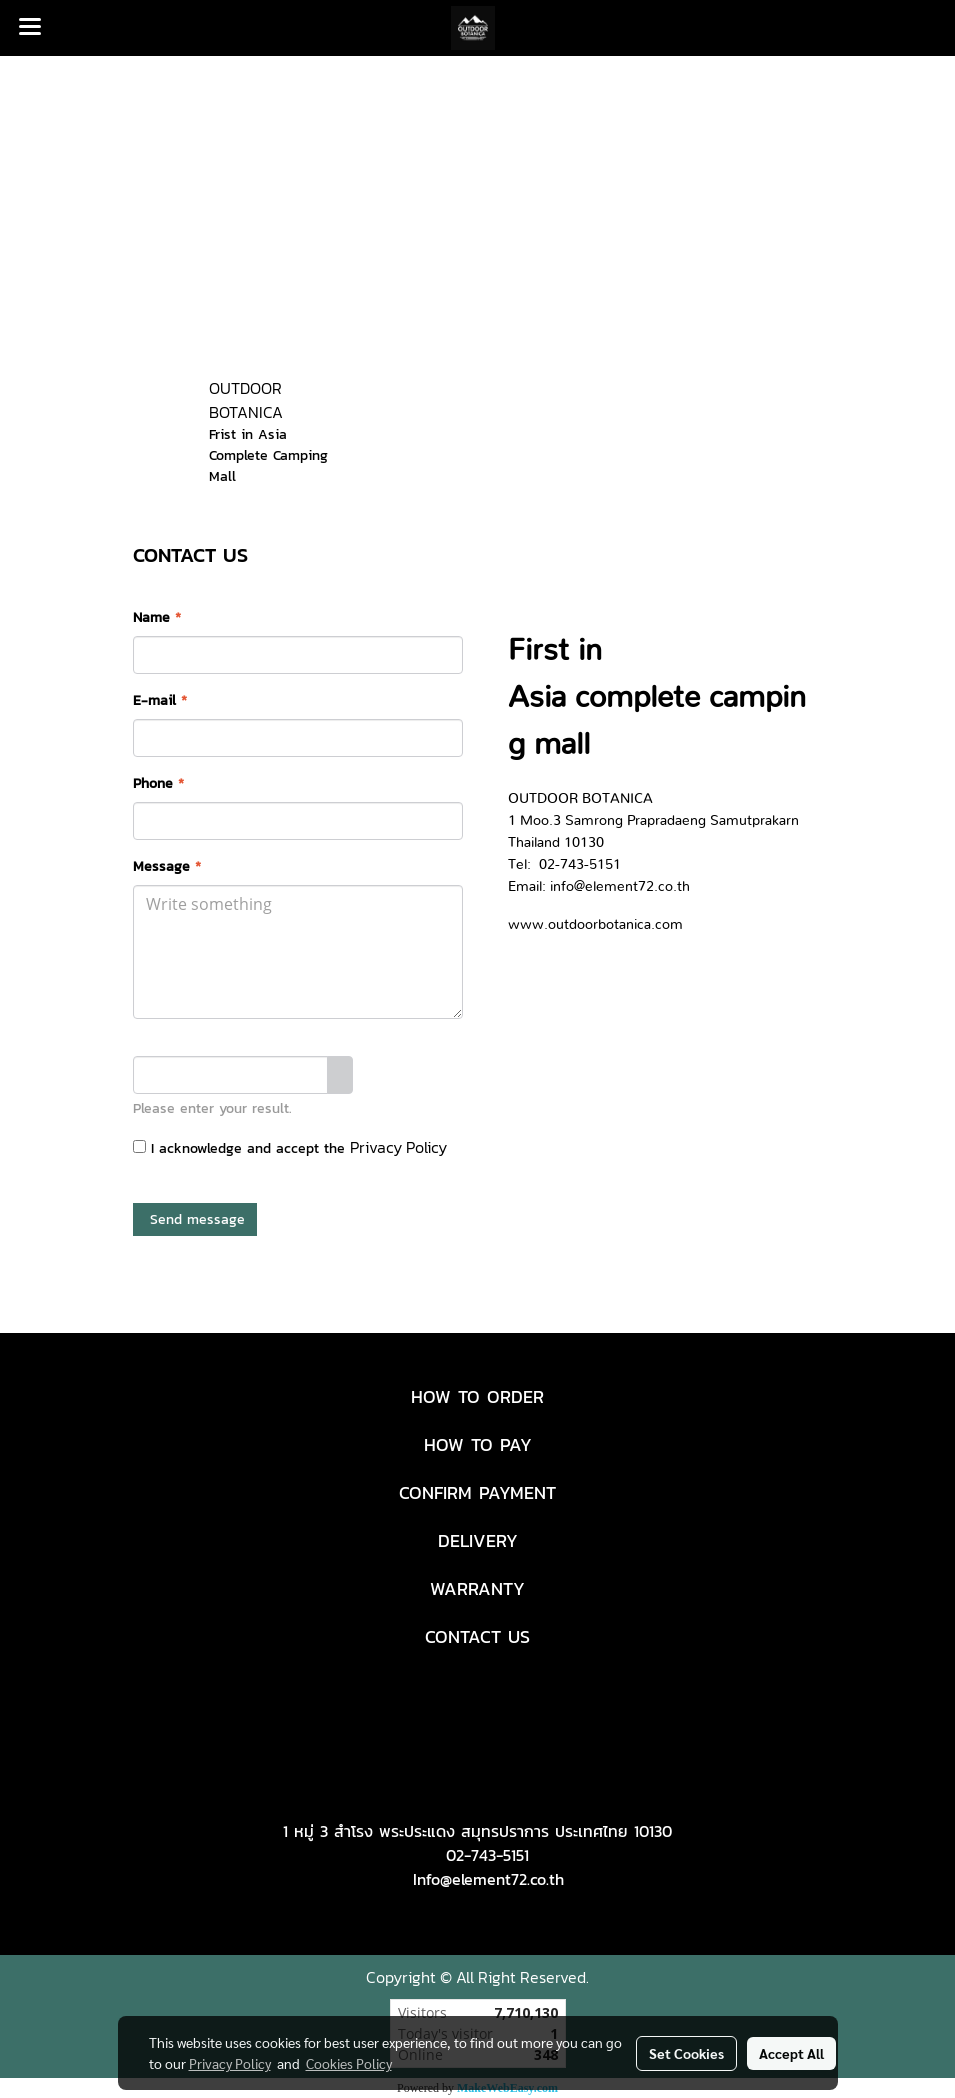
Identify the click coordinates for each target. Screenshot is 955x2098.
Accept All (791, 2053)
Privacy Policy (398, 1147)
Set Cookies (686, 2053)
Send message (195, 1219)
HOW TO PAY (478, 1444)
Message (167, 866)
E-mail (160, 700)
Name (157, 617)
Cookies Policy (349, 2063)
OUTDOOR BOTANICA (246, 400)
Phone (158, 783)
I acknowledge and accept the (290, 1147)
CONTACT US (477, 1636)
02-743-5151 (487, 1855)
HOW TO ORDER (477, 1396)
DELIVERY (478, 1540)
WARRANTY (477, 1588)
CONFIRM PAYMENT (477, 1492)
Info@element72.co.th (488, 1879)
